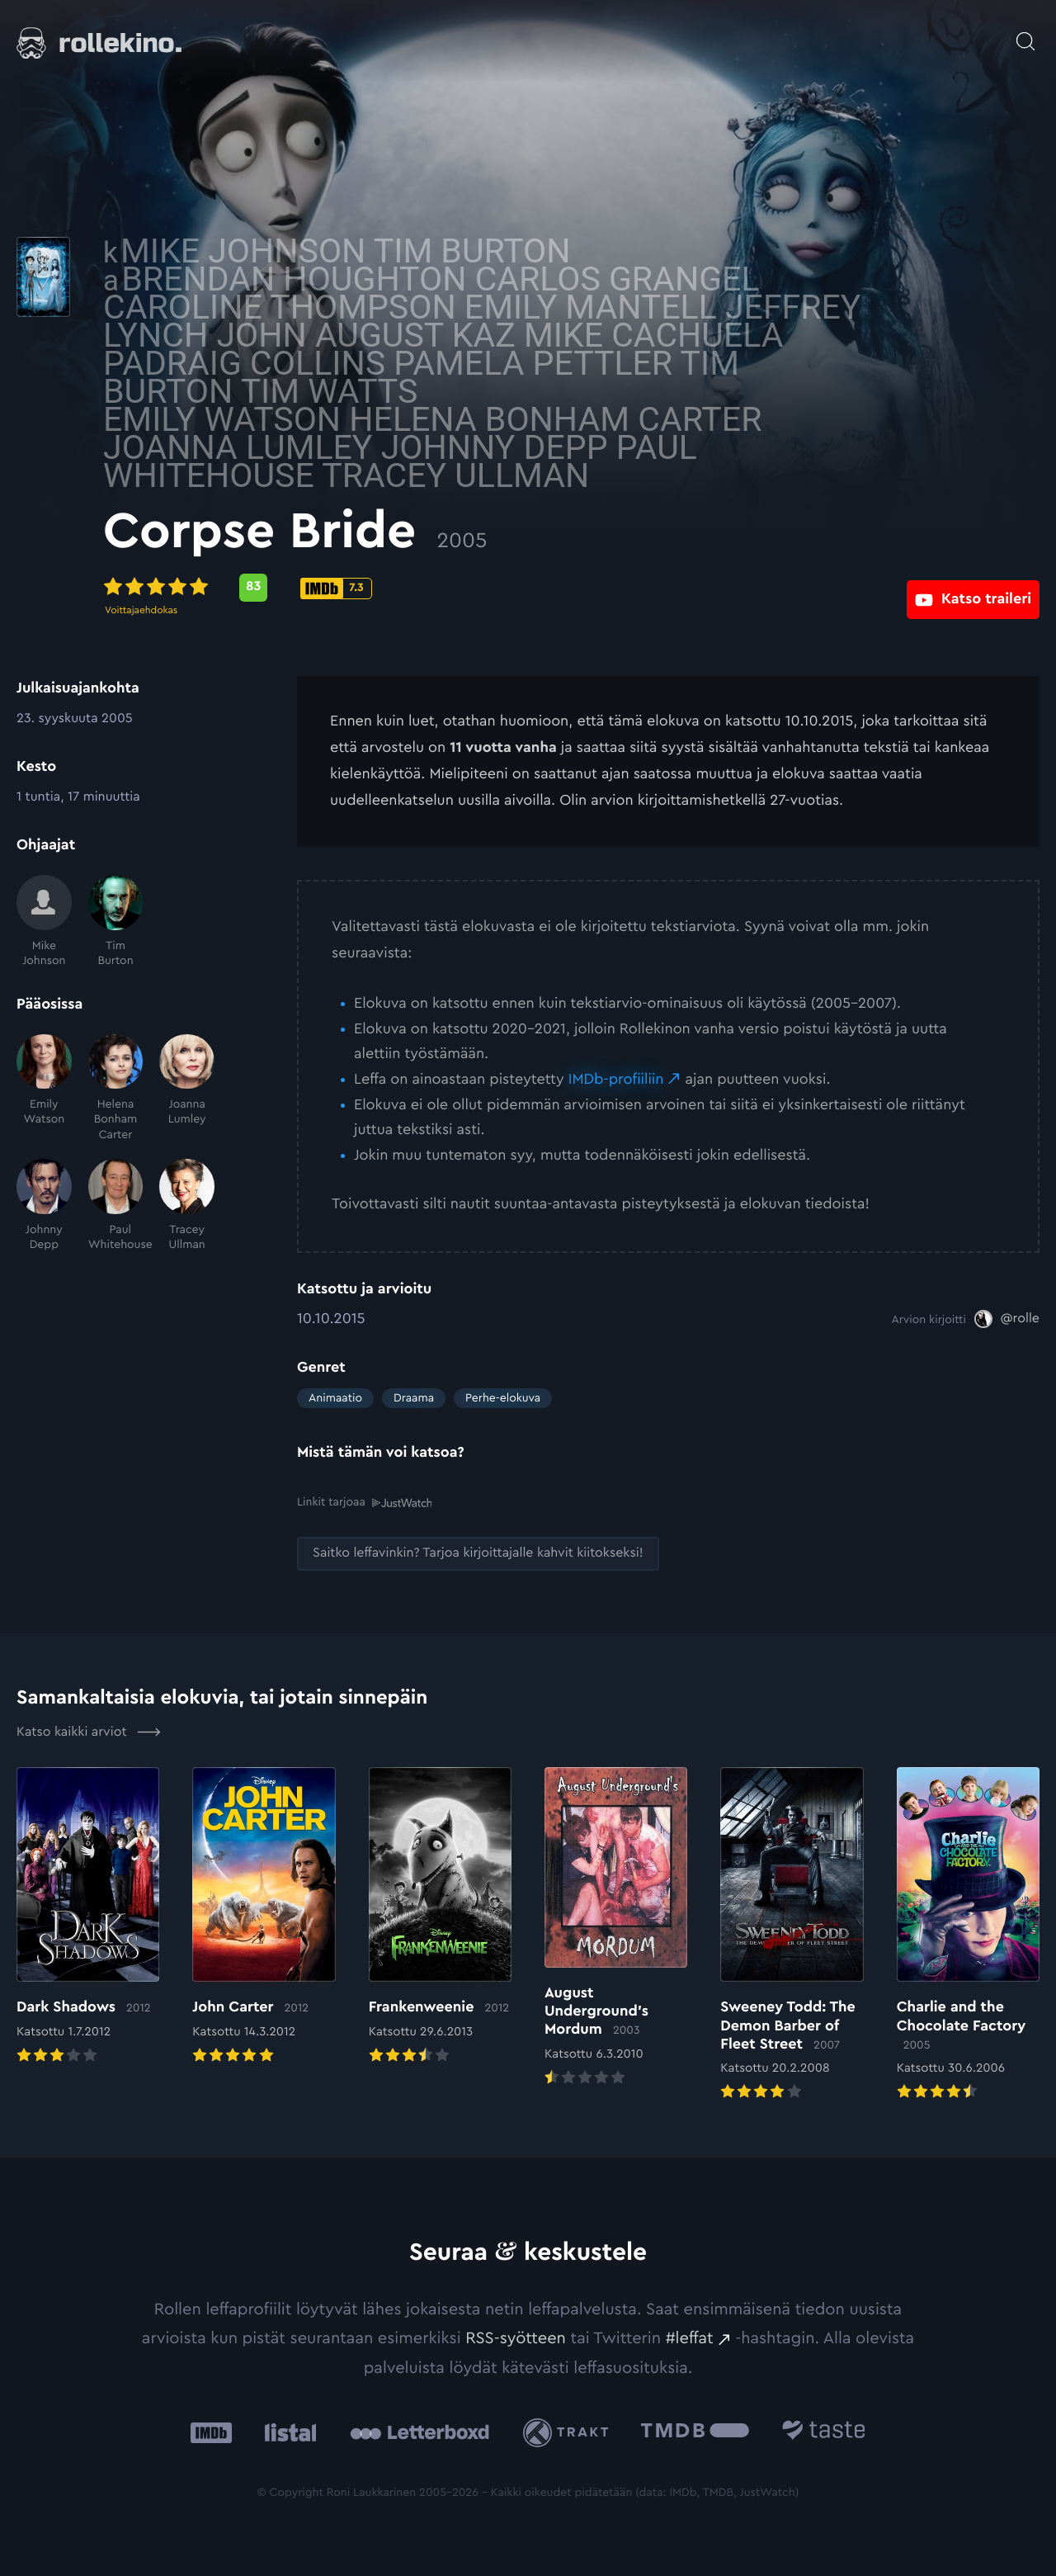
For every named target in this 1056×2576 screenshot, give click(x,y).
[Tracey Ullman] (186, 1205)
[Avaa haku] (1025, 33)
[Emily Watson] (44, 1088)
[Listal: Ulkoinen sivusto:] (286, 2431)
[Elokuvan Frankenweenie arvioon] (440, 1916)
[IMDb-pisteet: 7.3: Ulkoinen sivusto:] (530, 588)
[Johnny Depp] (44, 1205)
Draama (414, 1398)
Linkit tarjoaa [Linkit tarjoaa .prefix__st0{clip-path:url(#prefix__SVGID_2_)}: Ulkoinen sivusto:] (364, 1501)
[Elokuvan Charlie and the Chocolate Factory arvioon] (968, 1934)
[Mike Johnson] (44, 921)
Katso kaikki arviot (88, 1730)
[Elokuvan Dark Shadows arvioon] (87, 1916)
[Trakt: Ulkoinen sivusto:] (570, 2431)
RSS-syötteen (515, 2337)
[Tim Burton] (116, 921)
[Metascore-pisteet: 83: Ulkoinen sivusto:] (447, 588)
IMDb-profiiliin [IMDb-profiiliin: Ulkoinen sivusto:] (616, 1079)
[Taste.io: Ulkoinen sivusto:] (824, 2431)
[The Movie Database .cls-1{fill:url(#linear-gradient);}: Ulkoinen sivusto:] (695, 2431)
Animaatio (335, 1398)
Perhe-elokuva (502, 1398)
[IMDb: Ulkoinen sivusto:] (211, 2431)
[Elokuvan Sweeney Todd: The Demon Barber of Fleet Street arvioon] (791, 1934)
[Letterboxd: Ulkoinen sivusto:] (419, 2430)
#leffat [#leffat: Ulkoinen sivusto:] (690, 2337)
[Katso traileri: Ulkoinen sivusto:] (973, 587)
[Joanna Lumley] (186, 1088)
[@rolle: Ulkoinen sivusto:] (1007, 1319)
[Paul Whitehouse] (116, 1205)
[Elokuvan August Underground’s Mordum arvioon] (615, 1927)
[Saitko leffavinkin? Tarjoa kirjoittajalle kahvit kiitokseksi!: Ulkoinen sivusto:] (478, 1553)
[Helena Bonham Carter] (116, 1088)
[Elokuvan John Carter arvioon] (263, 1916)
